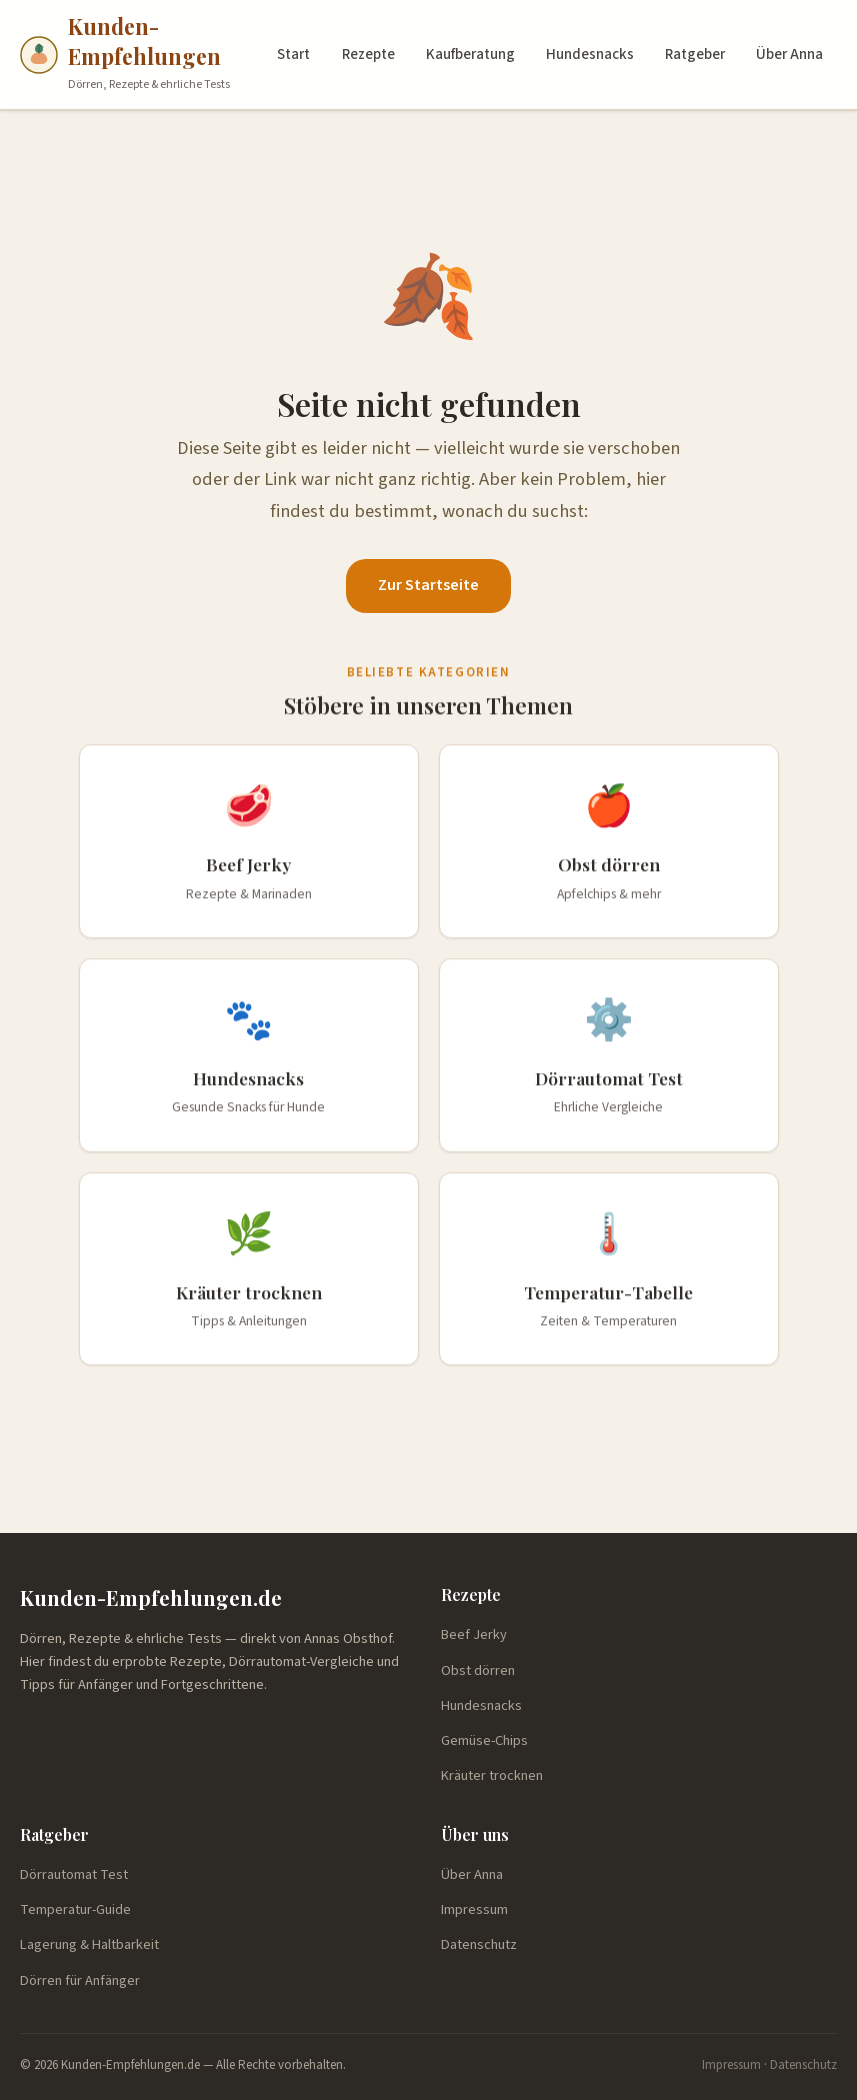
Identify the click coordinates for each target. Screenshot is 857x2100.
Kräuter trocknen (492, 1775)
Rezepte (368, 54)
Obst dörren (478, 1670)
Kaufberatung (470, 54)
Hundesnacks (590, 54)
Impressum (474, 1909)
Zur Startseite (428, 585)
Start (293, 54)
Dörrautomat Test (74, 1874)
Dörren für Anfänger (80, 1980)
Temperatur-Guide (75, 1909)
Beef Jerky (474, 1634)
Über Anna (789, 54)
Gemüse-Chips (484, 1740)
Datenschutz (479, 1944)
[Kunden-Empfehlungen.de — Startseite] (142, 55)
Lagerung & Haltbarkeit (89, 1944)
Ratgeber (695, 54)
